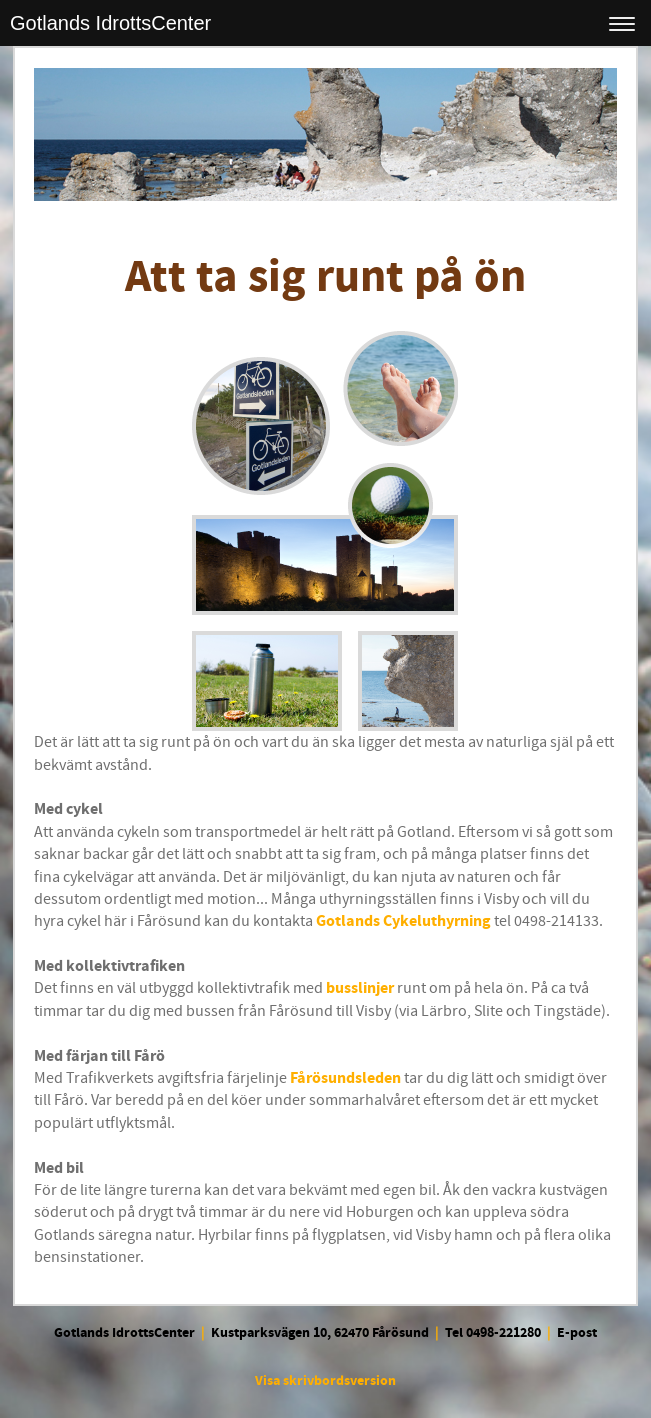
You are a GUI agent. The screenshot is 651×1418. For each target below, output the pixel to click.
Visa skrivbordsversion (325, 1381)
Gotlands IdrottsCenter (110, 23)
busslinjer (360, 988)
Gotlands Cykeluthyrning (403, 921)
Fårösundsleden (345, 1078)
